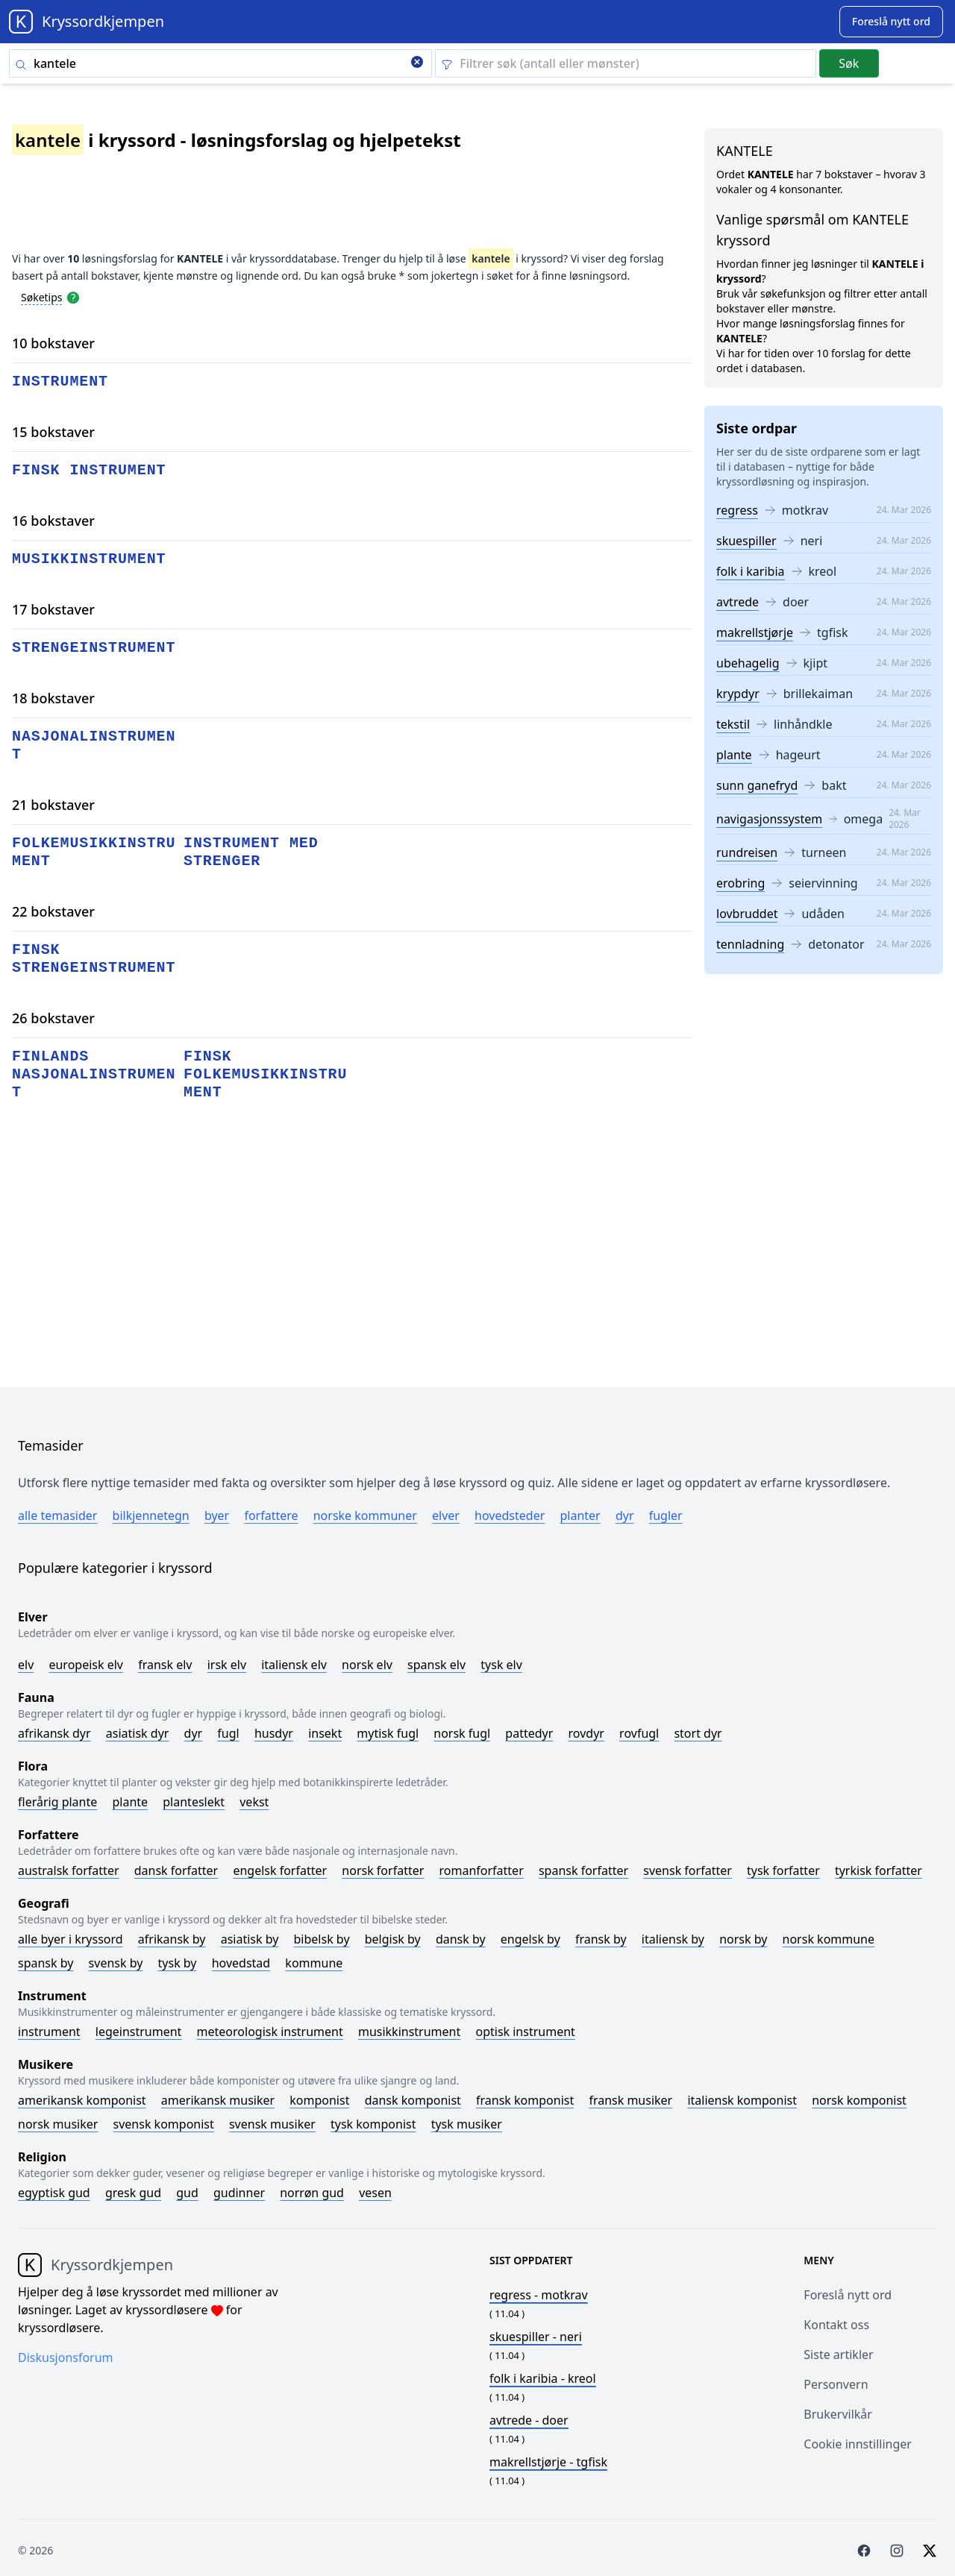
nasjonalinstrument (93, 745)
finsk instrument (89, 470)
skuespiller (746, 541)
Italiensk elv (294, 1664)
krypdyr (738, 693)
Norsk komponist (859, 2100)
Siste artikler (838, 2354)
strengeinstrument (93, 647)
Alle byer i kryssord (70, 1939)
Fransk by (601, 1939)
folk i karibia (750, 571)
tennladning (750, 944)
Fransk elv (165, 1664)
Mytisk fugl (388, 1733)
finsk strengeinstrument (93, 958)
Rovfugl (639, 1733)
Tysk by (177, 1963)
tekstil (733, 724)
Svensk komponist (163, 2124)
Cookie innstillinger (858, 2444)
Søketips (42, 297)
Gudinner (239, 2192)
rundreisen (746, 852)
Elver (446, 1515)
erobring (740, 883)
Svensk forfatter (687, 1870)
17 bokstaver (53, 609)
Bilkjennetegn (151, 1515)
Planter (580, 1515)
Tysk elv (501, 1664)
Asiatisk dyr (137, 1733)
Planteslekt (194, 1802)
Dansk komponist (413, 2100)
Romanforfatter (481, 1870)
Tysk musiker (466, 2124)
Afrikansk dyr (54, 1733)
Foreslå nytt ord (848, 2295)
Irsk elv (226, 1664)
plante (734, 755)
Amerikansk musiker (218, 2100)
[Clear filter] (625, 63)
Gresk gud (133, 2192)
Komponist (319, 2100)
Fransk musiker (630, 2100)
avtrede (737, 602)
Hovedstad (241, 1963)
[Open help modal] (73, 297)
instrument (60, 381)
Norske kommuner (365, 1515)
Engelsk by (530, 1939)
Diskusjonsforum (65, 2357)
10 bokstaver (53, 343)
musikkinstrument (89, 559)
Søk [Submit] (849, 63)
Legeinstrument (139, 2031)
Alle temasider (57, 1515)
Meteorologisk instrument (270, 2031)
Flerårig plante (57, 1802)
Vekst (254, 1802)
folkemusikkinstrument (93, 852)
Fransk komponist (525, 2100)
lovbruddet (746, 913)
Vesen (375, 2192)
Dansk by (461, 1939)
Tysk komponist (373, 2124)
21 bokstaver (53, 805)
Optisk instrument (524, 2031)
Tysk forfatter (783, 1870)
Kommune (313, 1963)
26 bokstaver (53, 1018)
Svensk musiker (272, 2124)
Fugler (666, 1515)
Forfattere (271, 1515)
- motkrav (538, 2295)
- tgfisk (548, 2462)
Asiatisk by (250, 1939)
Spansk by (45, 1963)
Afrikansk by (172, 1939)
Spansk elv (436, 1664)
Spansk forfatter (583, 1870)
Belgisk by (393, 1939)
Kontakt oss (836, 2324)
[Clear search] (417, 63)
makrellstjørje (754, 632)
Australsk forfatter (68, 1870)
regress (737, 510)
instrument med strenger (251, 852)
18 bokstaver (53, 698)
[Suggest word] (891, 21)
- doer (529, 2420)
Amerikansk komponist (82, 2100)
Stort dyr (697, 1733)
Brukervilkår (838, 2414)
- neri (535, 2336)
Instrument (49, 2031)
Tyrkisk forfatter (878, 1870)
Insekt (325, 1733)
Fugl (228, 1733)
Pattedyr (529, 1733)
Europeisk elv (85, 1664)
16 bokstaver (53, 521)
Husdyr (273, 1733)
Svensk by (116, 1963)
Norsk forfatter (383, 1870)
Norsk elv (367, 1664)
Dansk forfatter (176, 1870)
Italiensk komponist (742, 2100)
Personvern (836, 2384)
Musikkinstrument (409, 2031)
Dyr (625, 1515)
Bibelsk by (322, 1939)
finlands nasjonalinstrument (93, 1074)
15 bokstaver (53, 432)
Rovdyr (586, 1733)
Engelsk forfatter (280, 1870)
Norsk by (743, 1939)
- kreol (542, 2378)
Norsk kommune (829, 1939)
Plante (130, 1802)
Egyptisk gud (54, 2192)
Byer (216, 1515)
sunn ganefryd (757, 785)
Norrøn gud (312, 2192)
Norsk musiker (58, 2124)
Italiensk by (673, 1939)
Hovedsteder (510, 1515)
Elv (26, 1664)
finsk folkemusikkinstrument (265, 1074)
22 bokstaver (53, 911)
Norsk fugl (461, 1733)
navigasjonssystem (769, 819)
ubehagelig (748, 663)
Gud (187, 2192)
